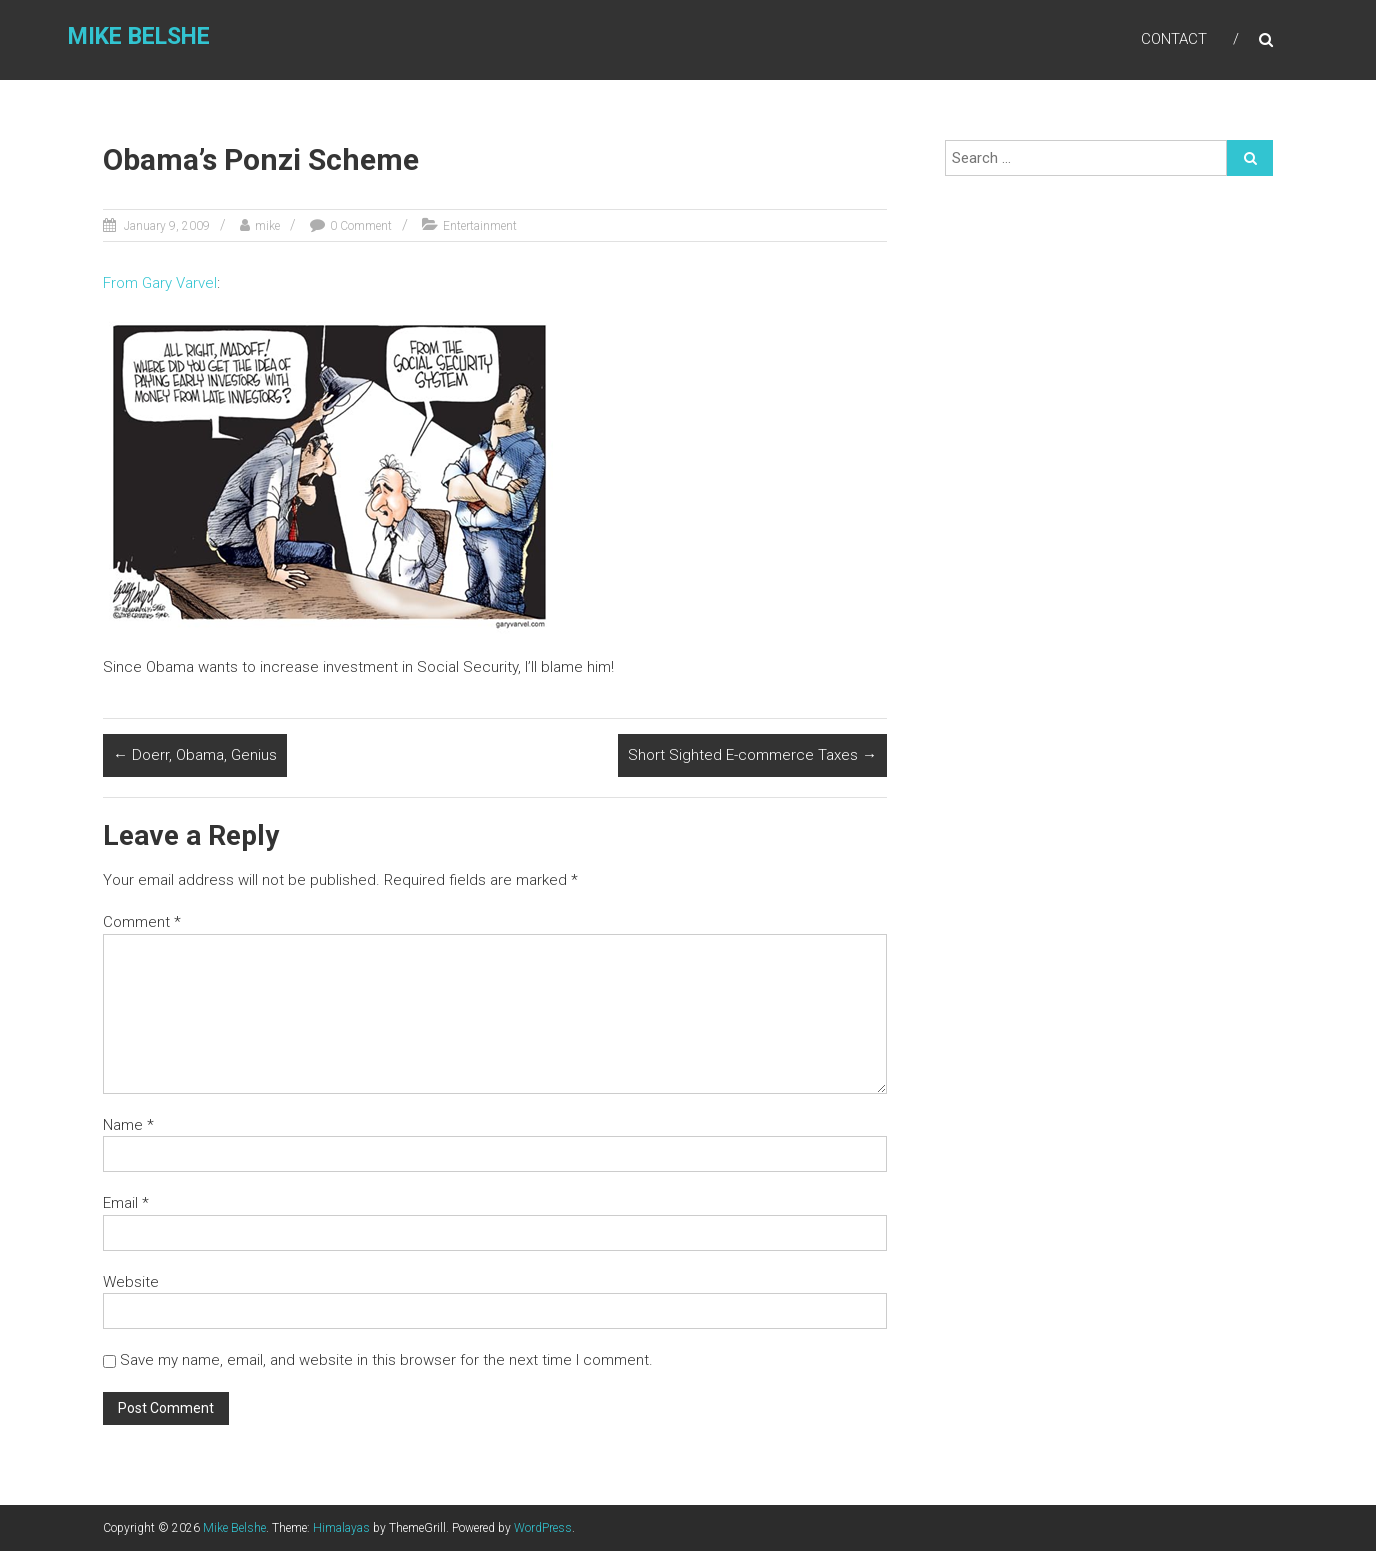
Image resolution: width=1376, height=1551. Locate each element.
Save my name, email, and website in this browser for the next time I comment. (386, 1360)
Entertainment (480, 226)
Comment (142, 922)
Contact (1174, 39)
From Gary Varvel (160, 283)
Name (128, 1125)
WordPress (543, 1528)
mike (267, 226)
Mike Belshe (139, 36)
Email (126, 1203)
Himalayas (341, 1528)
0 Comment (361, 226)
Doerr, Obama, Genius (195, 755)
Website (131, 1282)
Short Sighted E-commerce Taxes (752, 755)
